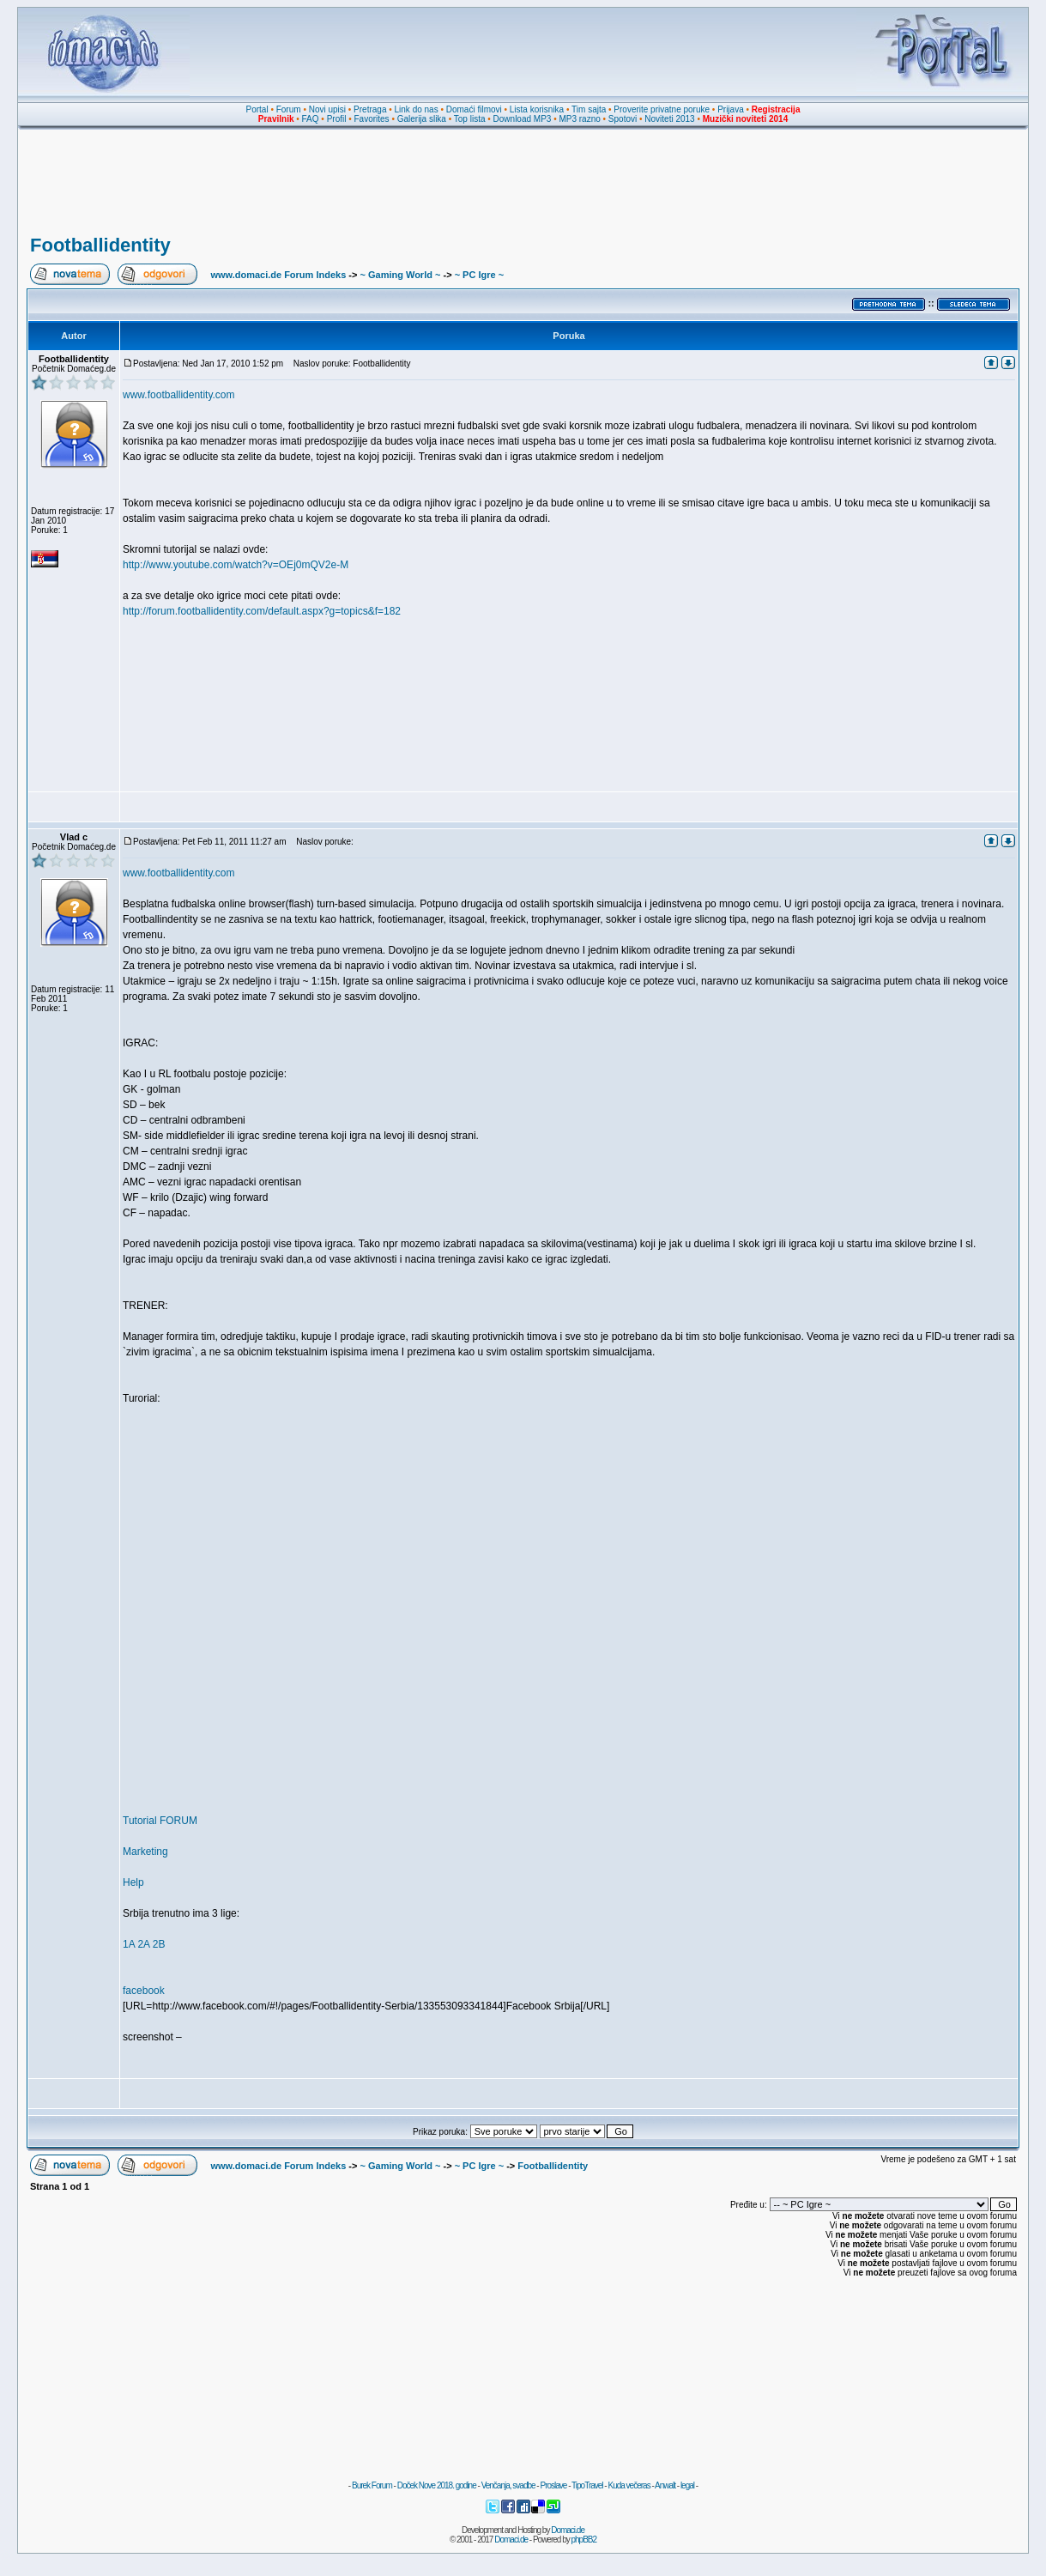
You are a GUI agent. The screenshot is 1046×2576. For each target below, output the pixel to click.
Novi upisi (327, 109)
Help (133, 1882)
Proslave (553, 2485)
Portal (257, 109)
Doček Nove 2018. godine (436, 2485)
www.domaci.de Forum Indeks (278, 275)
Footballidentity (100, 245)
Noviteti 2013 (669, 119)
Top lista (470, 119)
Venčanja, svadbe (508, 2485)
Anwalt (665, 2485)
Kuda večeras (629, 2485)
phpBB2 (584, 2539)
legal (687, 2485)
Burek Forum (372, 2485)
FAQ (310, 119)
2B (159, 1944)
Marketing (145, 1852)
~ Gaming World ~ (400, 275)
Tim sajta (588, 109)
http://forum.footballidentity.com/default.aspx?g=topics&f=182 (262, 611)
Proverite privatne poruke (662, 109)
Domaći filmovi (474, 109)
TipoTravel (587, 2485)
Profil (337, 119)
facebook (144, 1991)
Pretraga (370, 109)
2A (143, 1944)
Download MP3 (522, 119)
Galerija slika (421, 119)
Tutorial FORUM (160, 1821)
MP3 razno (579, 119)
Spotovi (622, 119)
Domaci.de (567, 2530)
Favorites (371, 119)
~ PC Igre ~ (479, 275)
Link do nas (416, 109)
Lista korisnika (537, 109)
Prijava (730, 109)
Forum (288, 109)
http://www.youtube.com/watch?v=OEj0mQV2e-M (235, 565)
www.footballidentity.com (179, 395)
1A (129, 1944)
